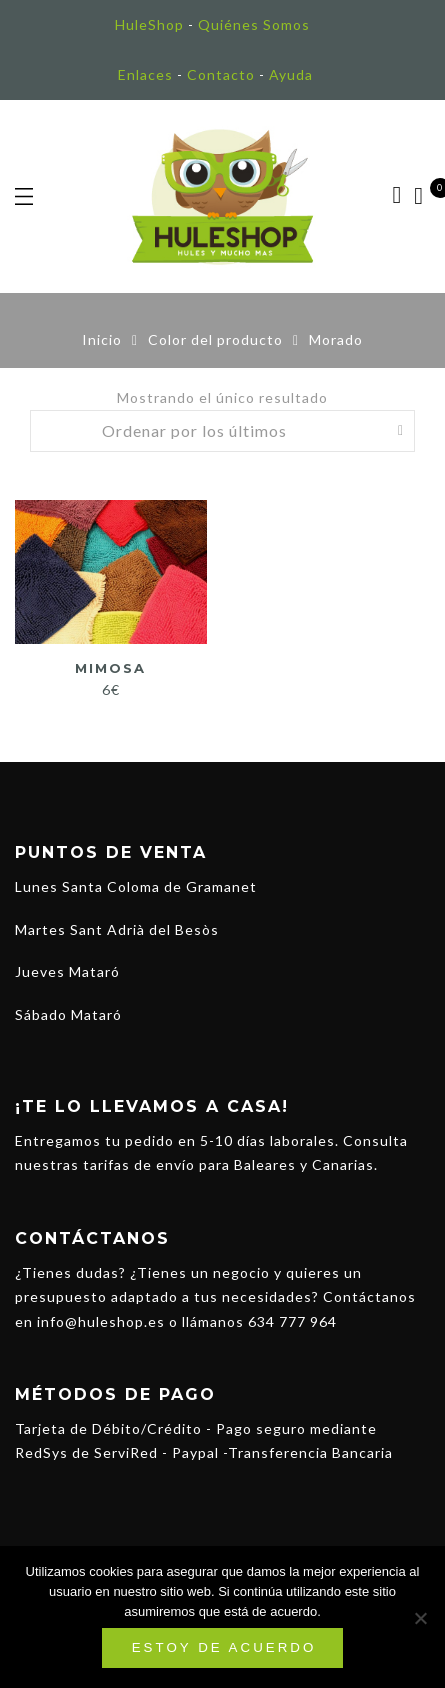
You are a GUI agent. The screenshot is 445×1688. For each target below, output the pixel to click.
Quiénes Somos (254, 24)
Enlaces (145, 74)
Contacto (221, 74)
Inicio (102, 339)
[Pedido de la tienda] (223, 431)
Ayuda (291, 74)
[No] (420, 1618)
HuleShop (149, 24)
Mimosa (110, 668)
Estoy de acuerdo (224, 1647)
